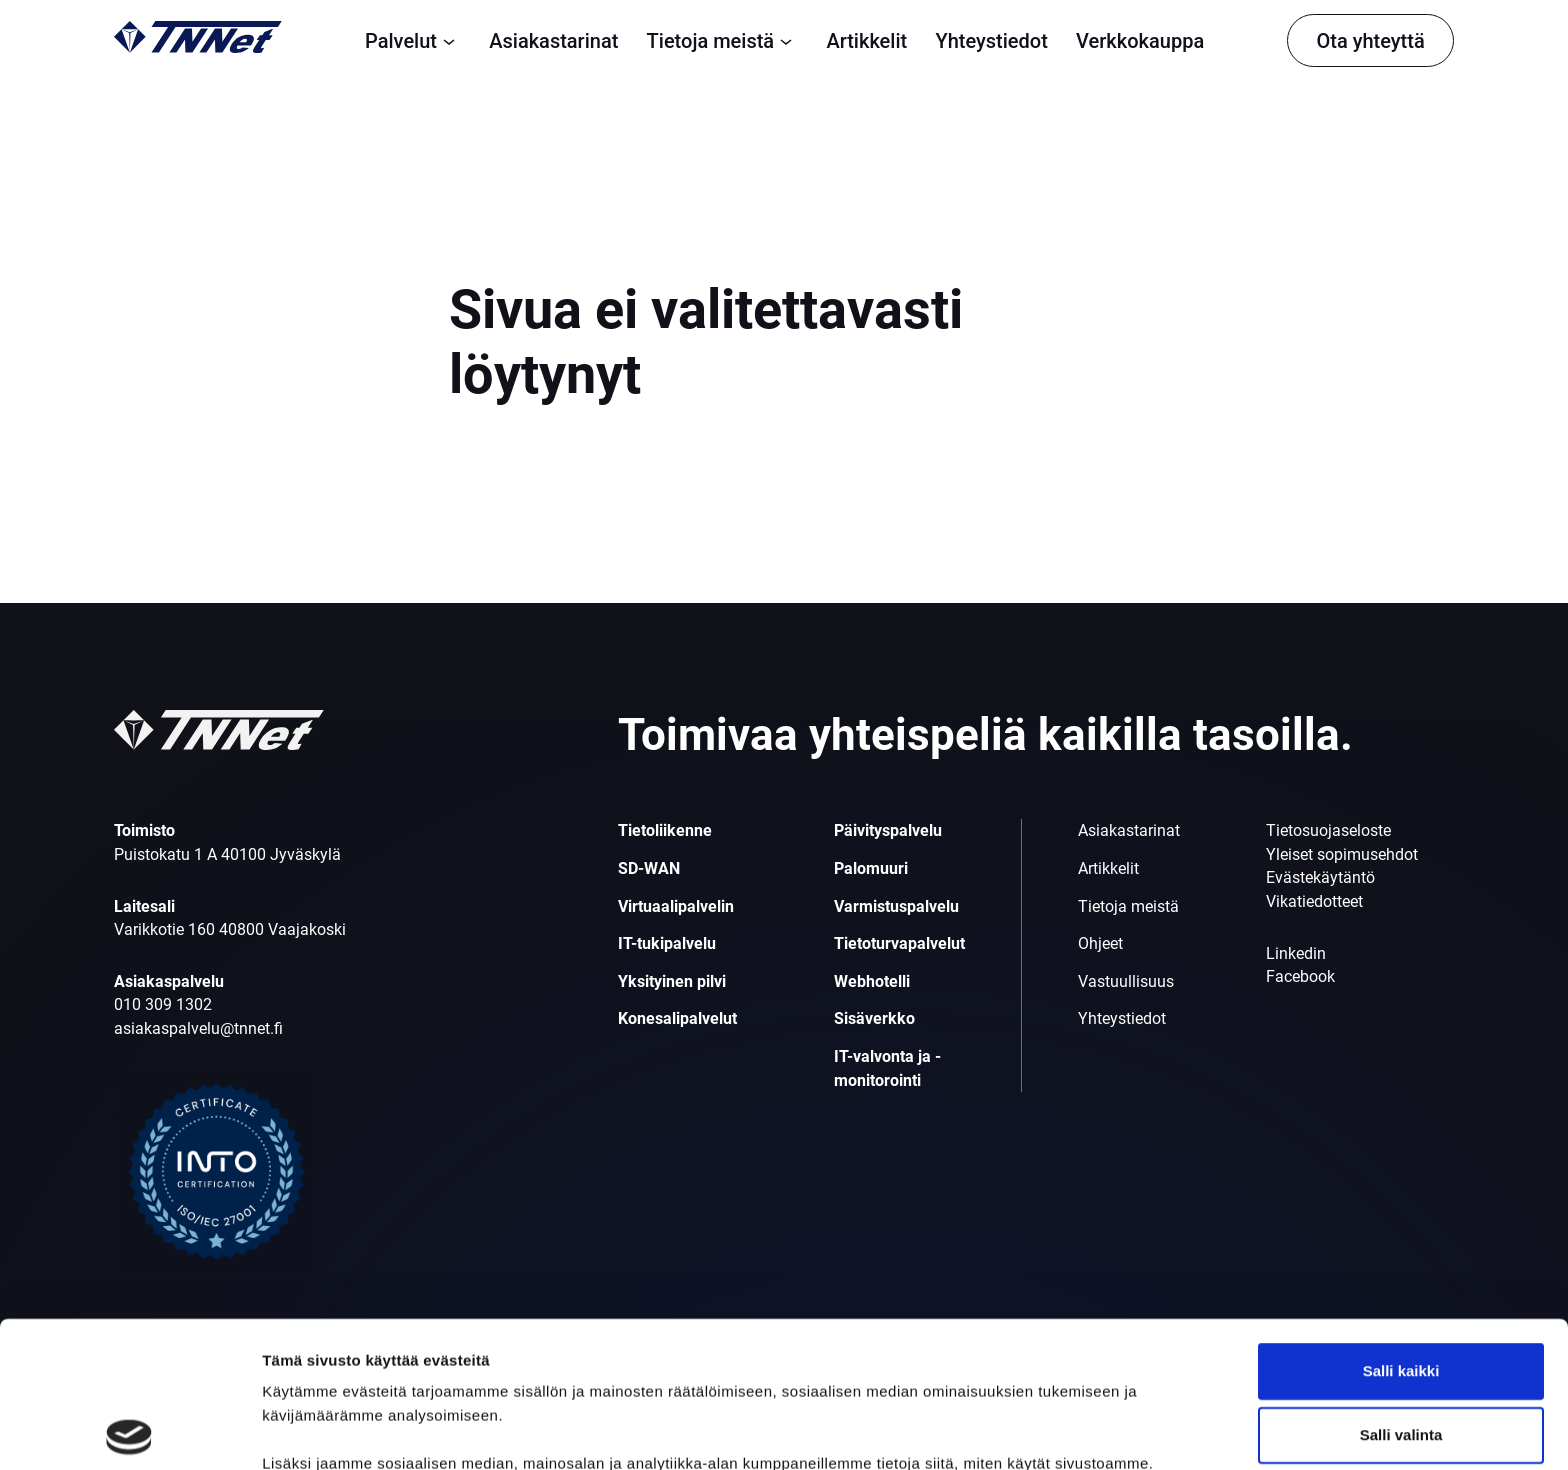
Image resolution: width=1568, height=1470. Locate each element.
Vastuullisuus (1126, 981)
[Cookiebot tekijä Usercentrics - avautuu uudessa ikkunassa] (129, 1431)
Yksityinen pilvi (672, 981)
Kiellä (1401, 1352)
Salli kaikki (1401, 1224)
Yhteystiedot (991, 41)
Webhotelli (872, 981)
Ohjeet (1100, 943)
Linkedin (1296, 953)
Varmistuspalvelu (896, 906)
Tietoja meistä (723, 41)
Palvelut (413, 41)
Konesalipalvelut (677, 1018)
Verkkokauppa (1140, 41)
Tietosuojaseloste (1328, 830)
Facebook (1300, 976)
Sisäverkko (874, 1018)
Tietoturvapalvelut (899, 943)
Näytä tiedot (1069, 1430)
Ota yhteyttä (1370, 41)
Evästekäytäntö (1320, 877)
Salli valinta (1401, 1288)
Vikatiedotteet (1314, 901)
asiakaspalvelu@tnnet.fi (198, 1028)
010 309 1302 (163, 1004)
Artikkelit (866, 41)
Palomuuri (871, 868)
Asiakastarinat (553, 41)
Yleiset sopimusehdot (1342, 854)
